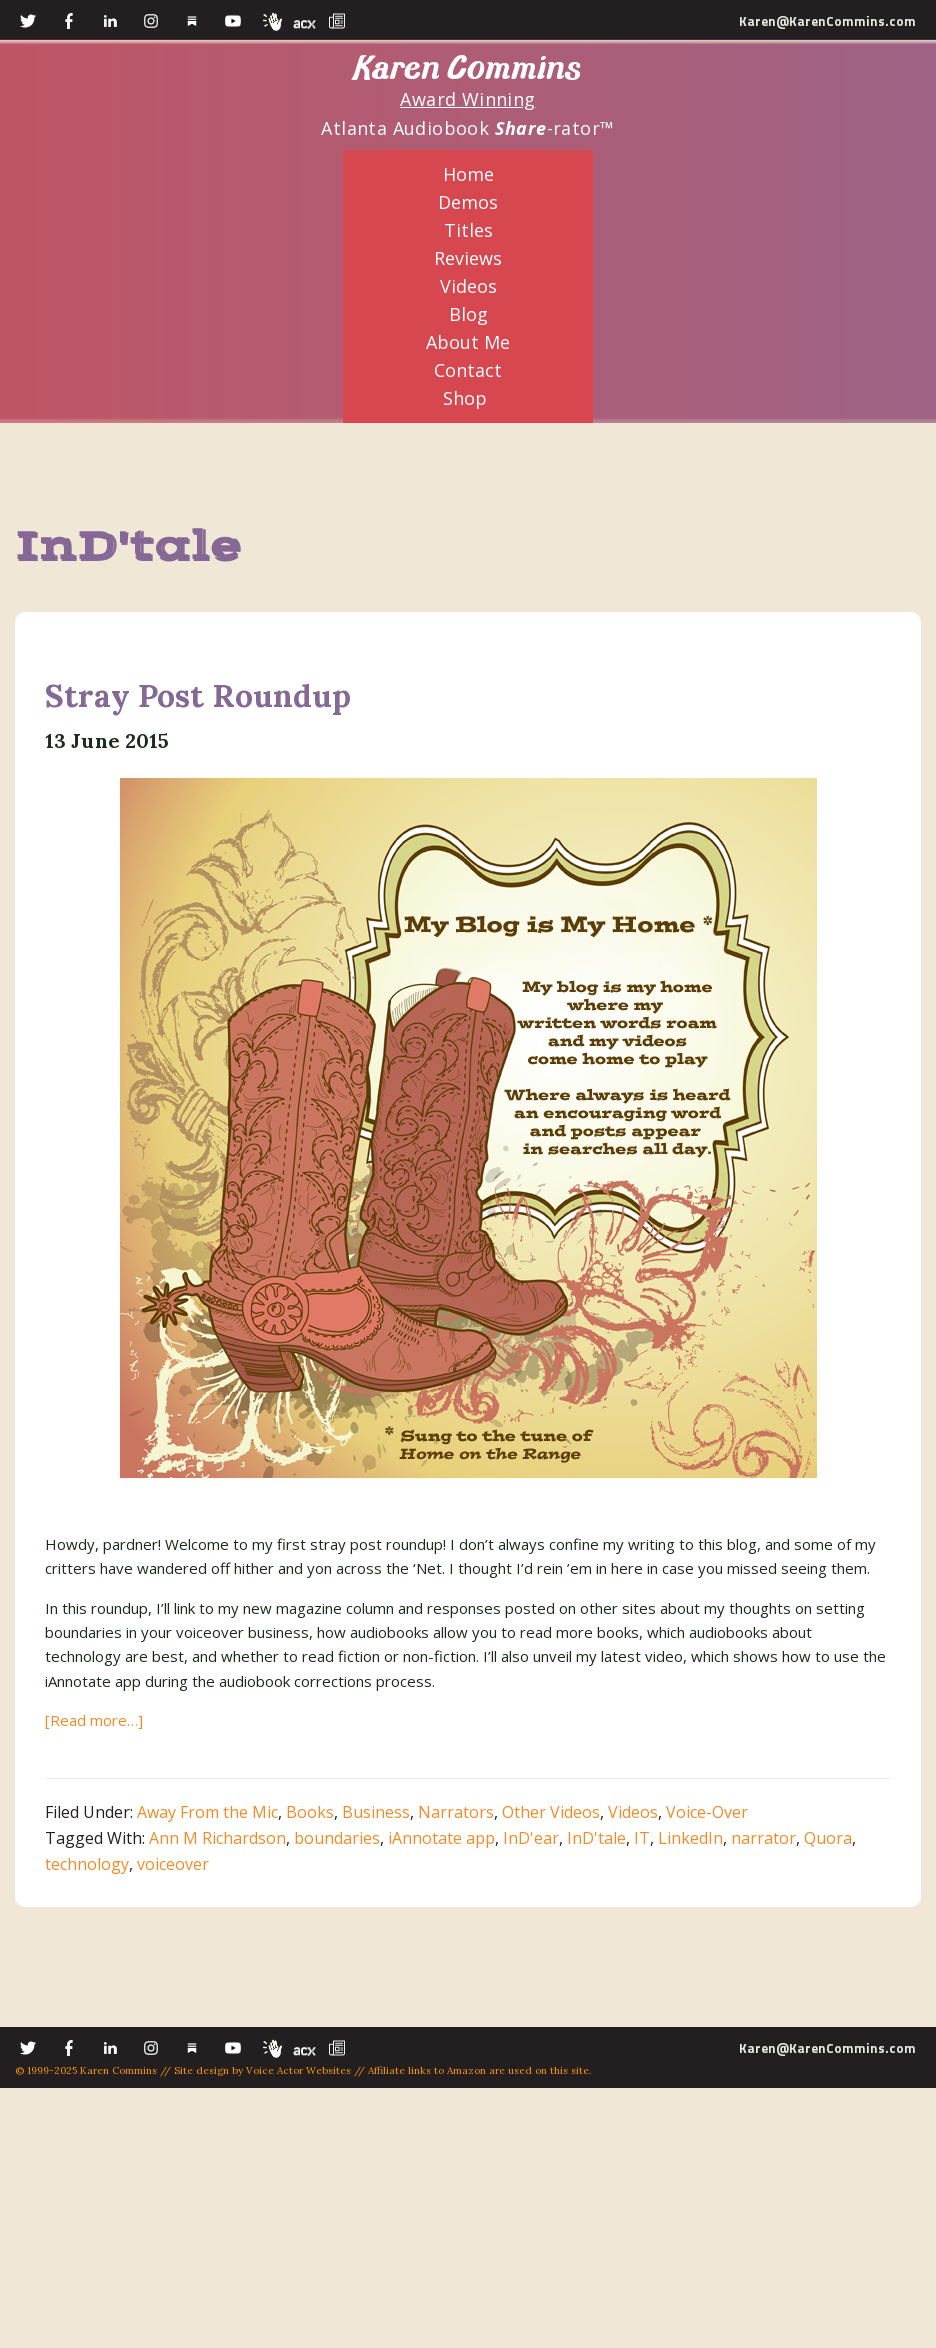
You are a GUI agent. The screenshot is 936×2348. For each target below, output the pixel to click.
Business (376, 1812)
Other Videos (551, 1812)
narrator (763, 1838)
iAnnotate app (441, 1838)
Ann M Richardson (217, 1838)
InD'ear (531, 1838)
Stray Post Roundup (198, 695)
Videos (633, 1812)
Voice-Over (707, 1812)
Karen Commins (468, 68)
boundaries (337, 1838)
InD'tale (596, 1838)
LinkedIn (690, 1838)
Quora (828, 1838)
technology (87, 1864)
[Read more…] (94, 1720)
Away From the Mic (207, 1812)
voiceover (173, 1864)
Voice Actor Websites (298, 2070)
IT (642, 1838)
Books (310, 1812)
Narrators (456, 1812)
